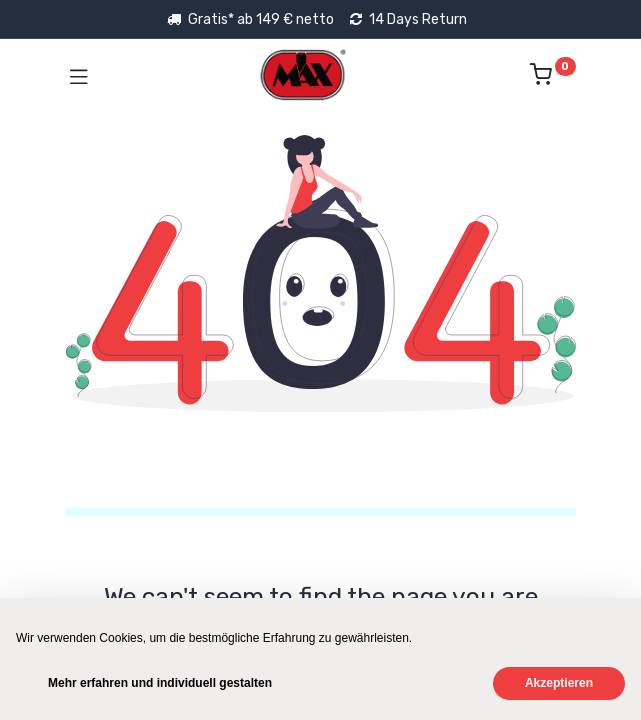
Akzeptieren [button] (559, 683)
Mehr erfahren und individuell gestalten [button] (160, 683)
